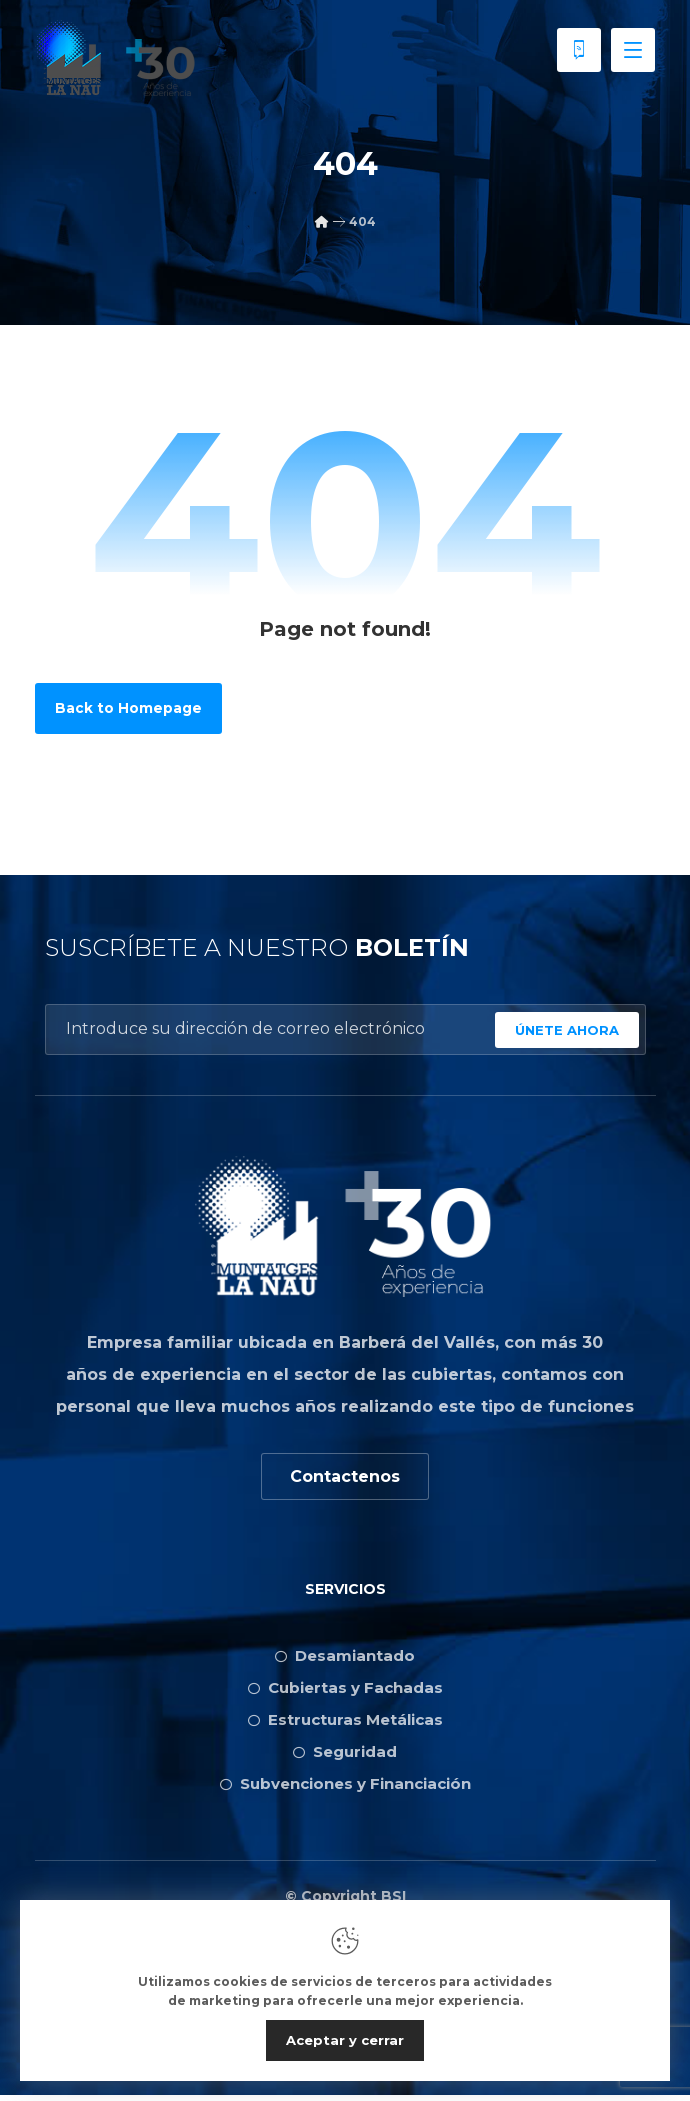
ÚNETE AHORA (567, 1032)
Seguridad (345, 1755)
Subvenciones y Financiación (345, 1787)
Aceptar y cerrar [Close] (345, 2040)
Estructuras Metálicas (345, 1723)
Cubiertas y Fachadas (345, 1691)
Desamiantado (345, 1659)
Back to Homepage (128, 710)
